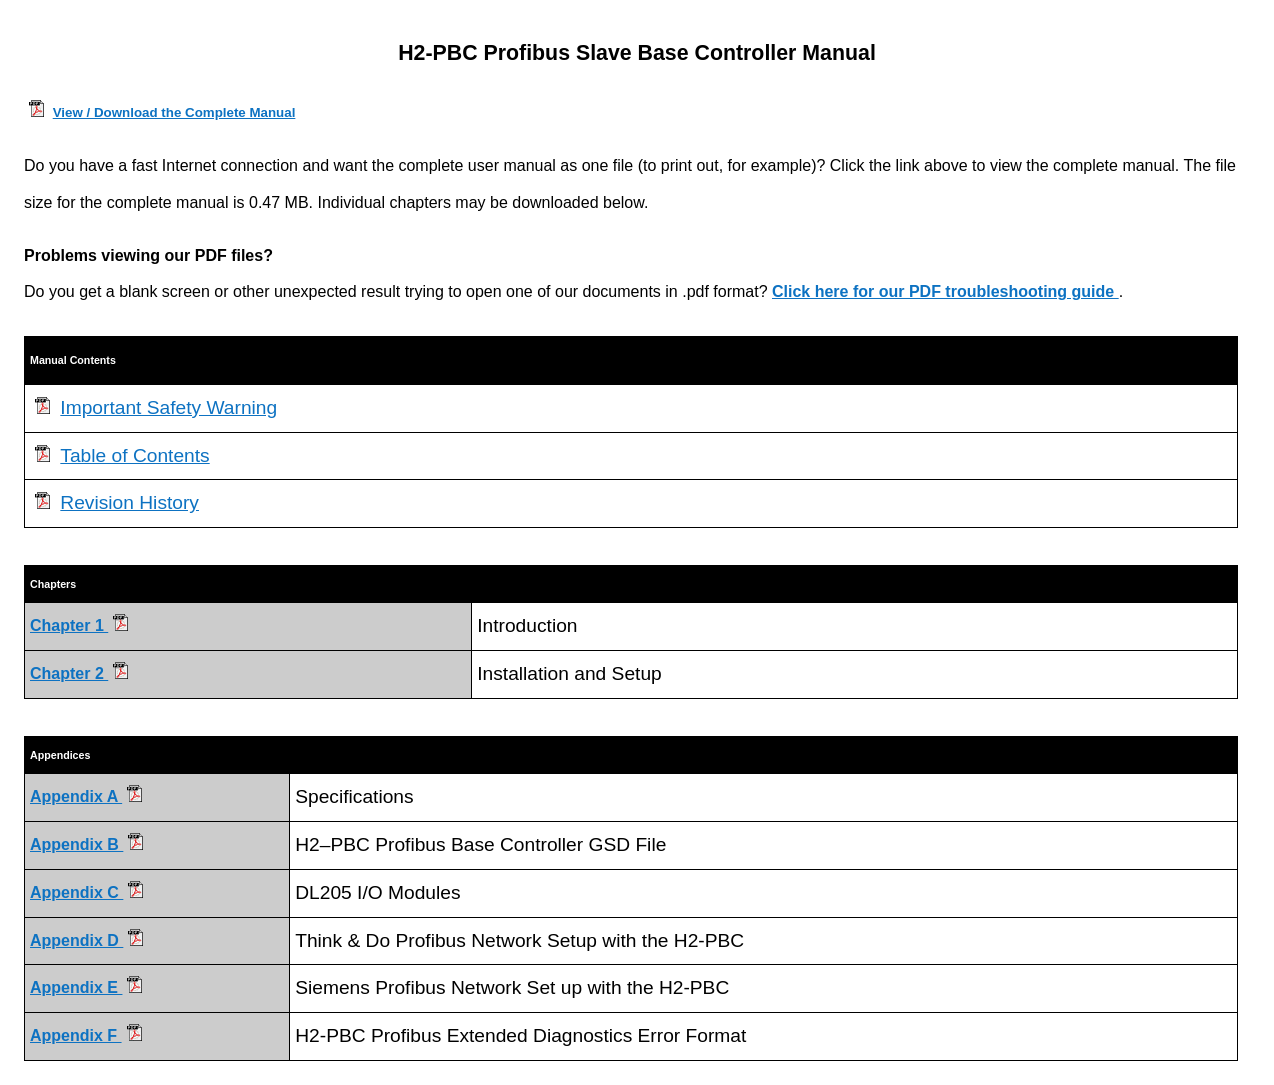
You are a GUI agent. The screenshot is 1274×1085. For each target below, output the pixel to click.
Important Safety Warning (168, 407)
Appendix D (86, 940)
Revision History (129, 502)
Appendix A (86, 796)
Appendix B (86, 844)
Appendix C (86, 892)
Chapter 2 (69, 673)
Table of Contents (134, 455)
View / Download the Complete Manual (174, 112)
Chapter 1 (69, 625)
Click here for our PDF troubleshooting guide (945, 291)
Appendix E (86, 987)
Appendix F (86, 1035)
